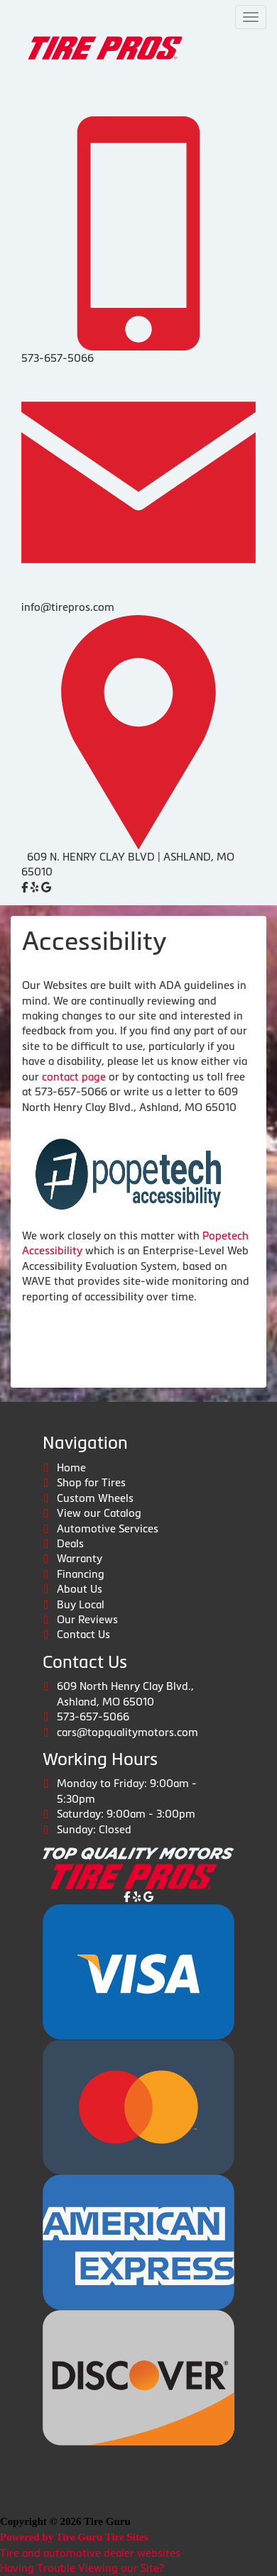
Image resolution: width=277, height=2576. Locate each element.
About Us (79, 1589)
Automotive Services (107, 1528)
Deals (70, 1543)
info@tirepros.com (67, 607)
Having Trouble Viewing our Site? (82, 2568)
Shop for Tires (91, 1482)
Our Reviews (87, 1619)
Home (71, 1467)
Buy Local (80, 1604)
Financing (80, 1574)
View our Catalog (99, 1513)
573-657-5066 (57, 358)
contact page (74, 1077)
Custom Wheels (95, 1498)
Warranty (79, 1558)
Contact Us (83, 1634)
